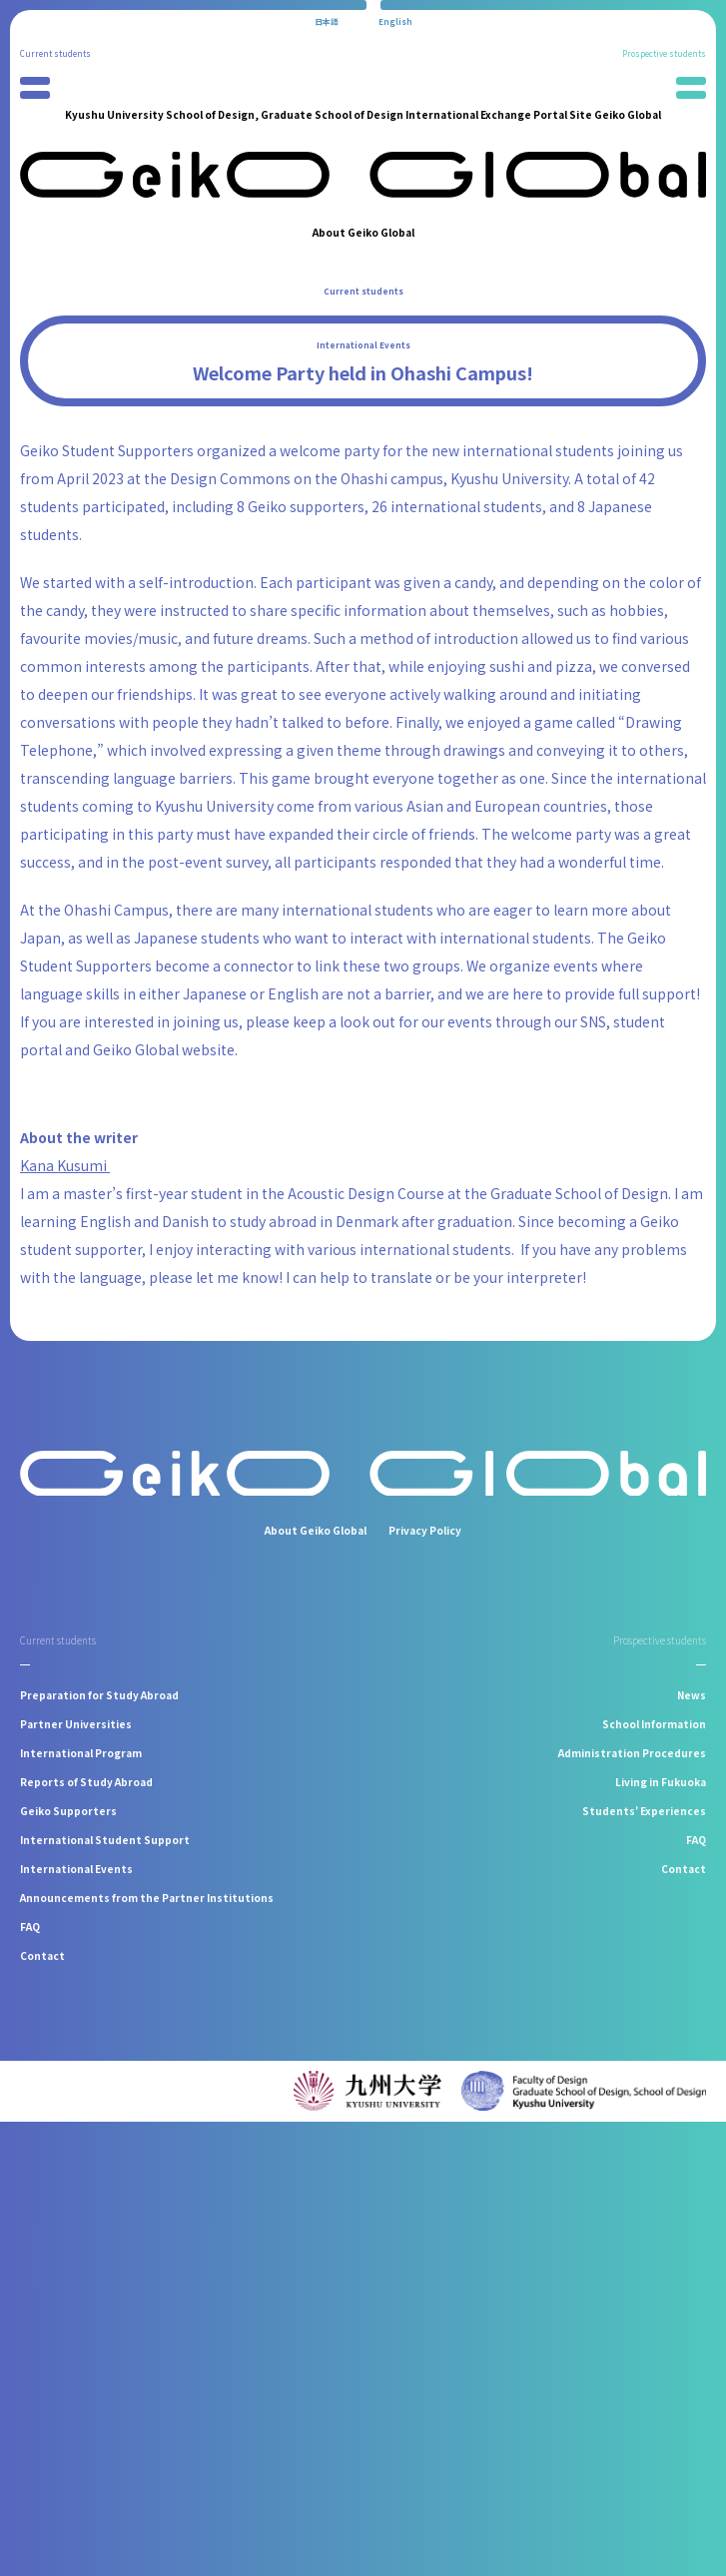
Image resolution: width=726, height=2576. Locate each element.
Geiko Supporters (68, 1810)
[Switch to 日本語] (327, 21)
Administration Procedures (632, 1752)
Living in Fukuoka (660, 1781)
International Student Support (105, 1839)
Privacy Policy (424, 1530)
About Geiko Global (363, 232)
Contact (42, 1955)
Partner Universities (76, 1723)
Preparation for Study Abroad (99, 1694)
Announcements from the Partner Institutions (147, 1897)
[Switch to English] (395, 21)
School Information (654, 1723)
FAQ (30, 1926)
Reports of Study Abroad (86, 1781)
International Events (363, 344)
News (691, 1694)
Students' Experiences (644, 1810)
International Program (81, 1752)
